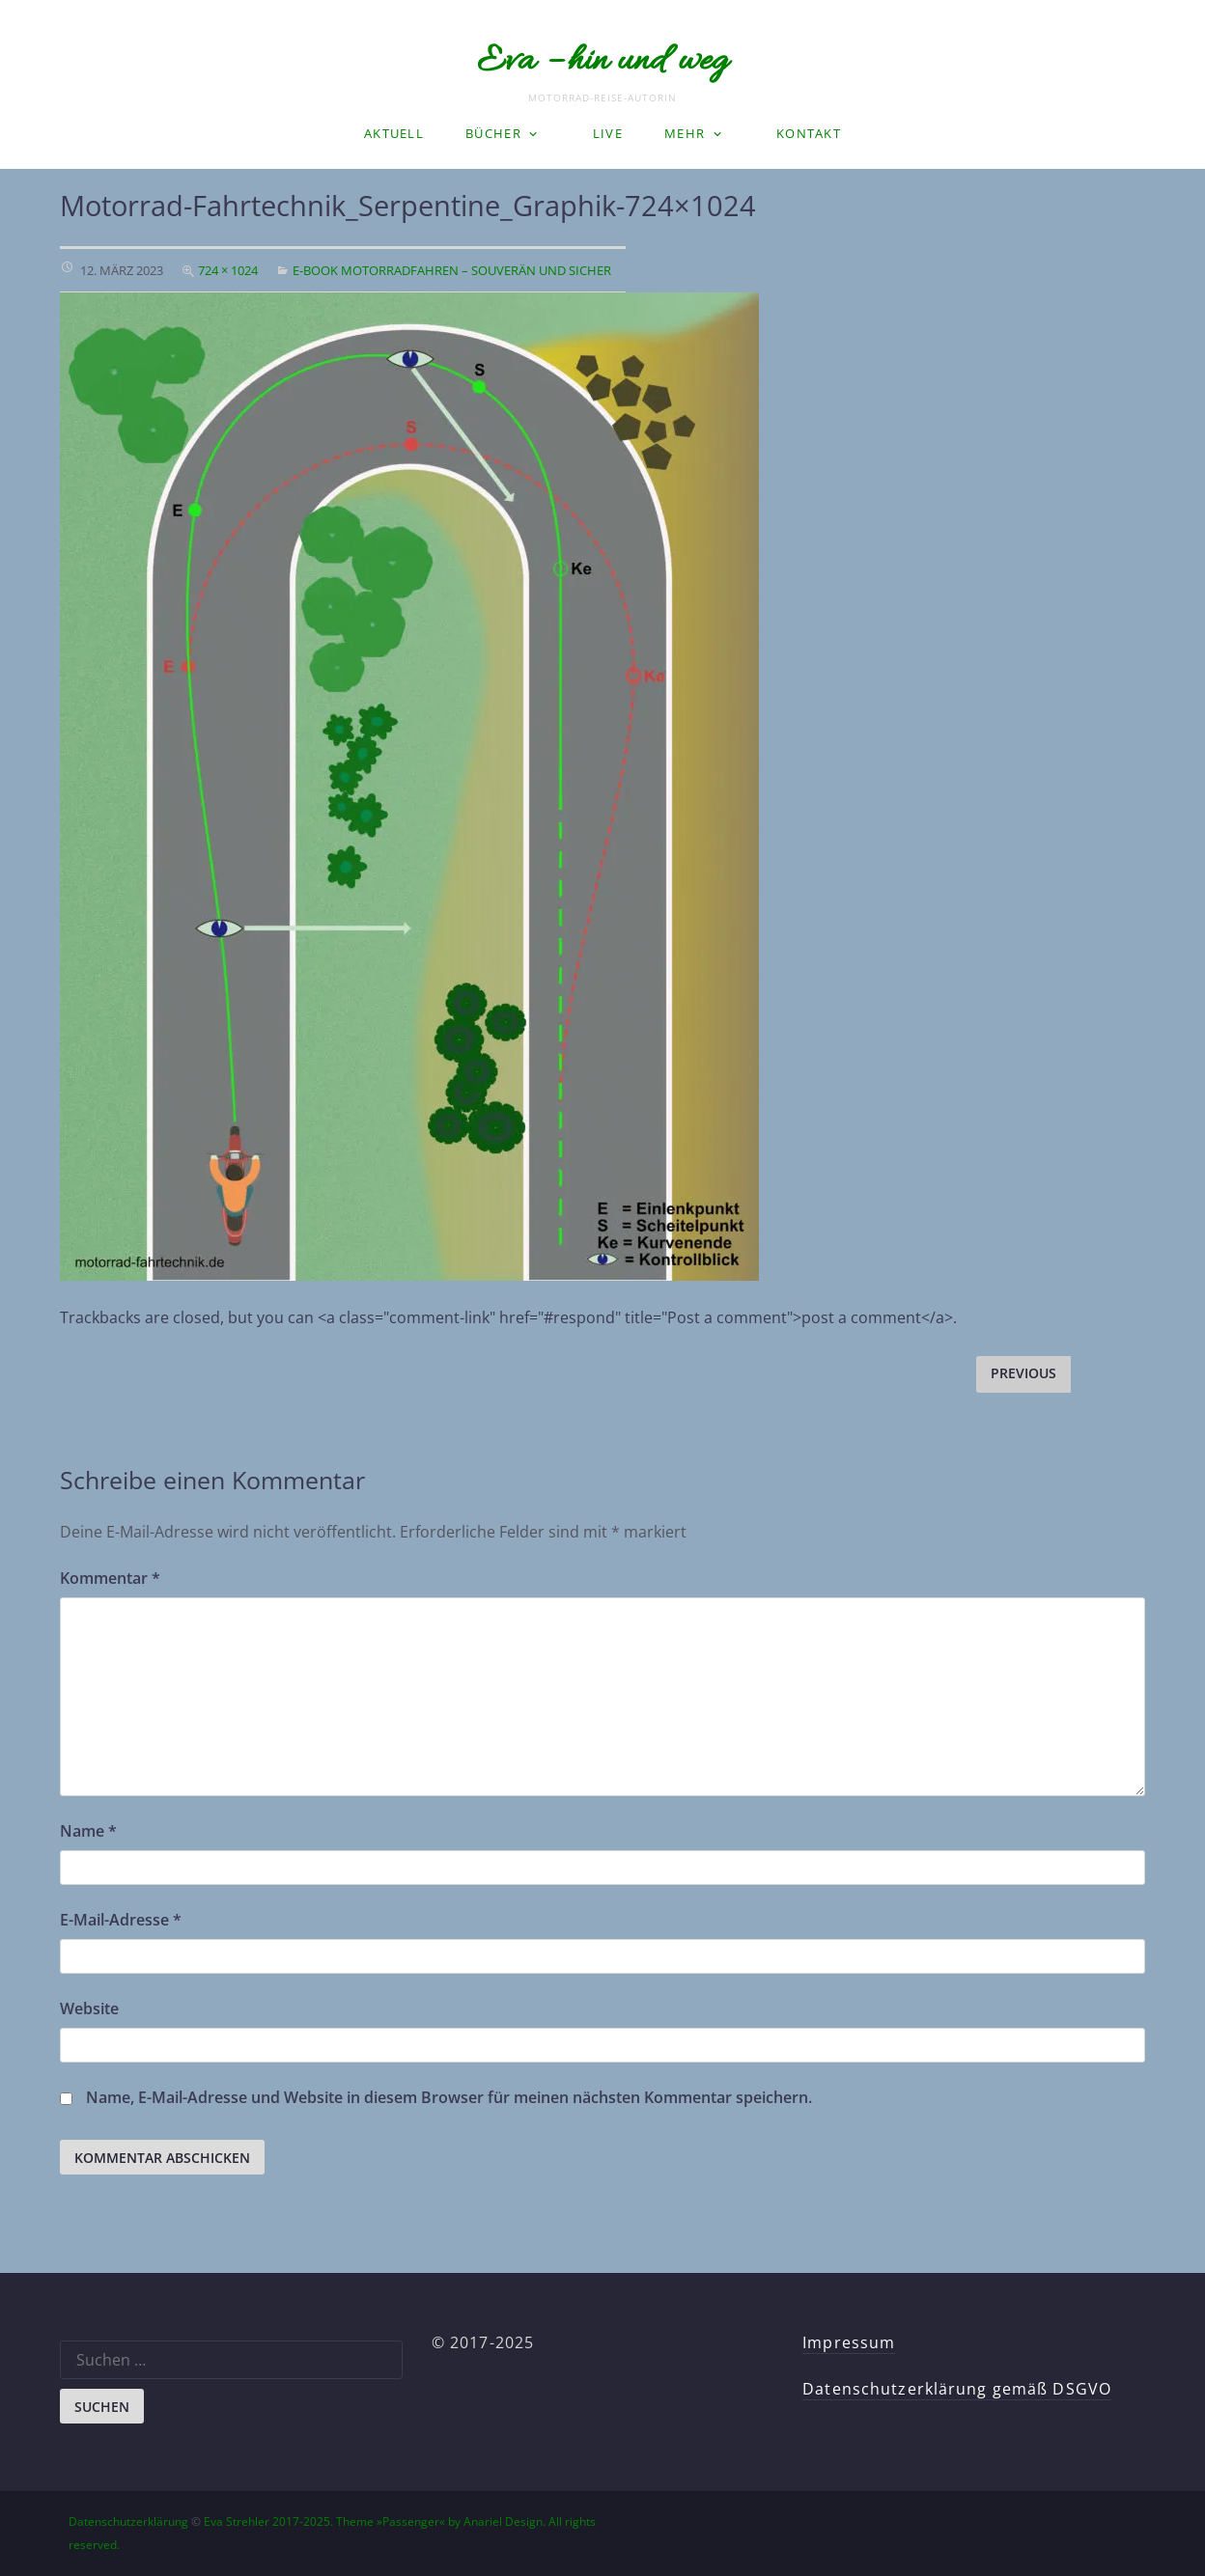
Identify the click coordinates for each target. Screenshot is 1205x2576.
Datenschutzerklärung (128, 2521)
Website (89, 2008)
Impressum (848, 2342)
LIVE (608, 133)
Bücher (493, 133)
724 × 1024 (228, 270)
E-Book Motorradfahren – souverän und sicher (452, 270)
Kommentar (110, 1578)
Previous (1023, 1373)
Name (88, 1831)
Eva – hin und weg (602, 62)
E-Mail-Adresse (121, 1919)
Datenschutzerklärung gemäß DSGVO (956, 2388)
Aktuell (394, 133)
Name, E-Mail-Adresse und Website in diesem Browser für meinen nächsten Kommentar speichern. (449, 2097)
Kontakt (808, 133)
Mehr (684, 133)
